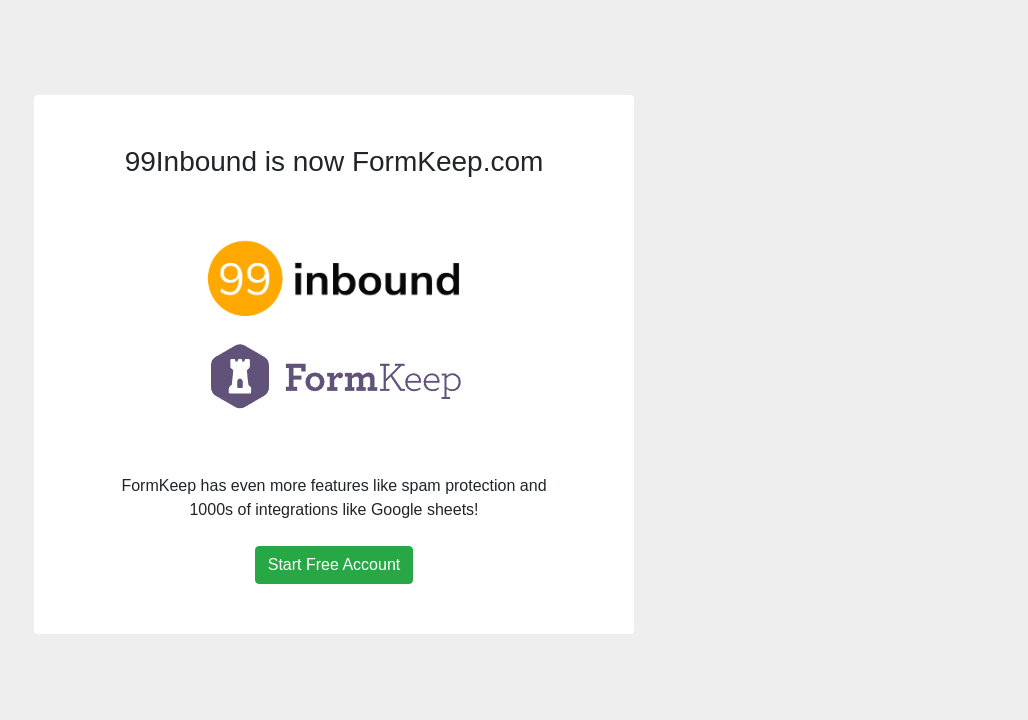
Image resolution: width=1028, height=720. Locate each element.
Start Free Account (334, 564)
